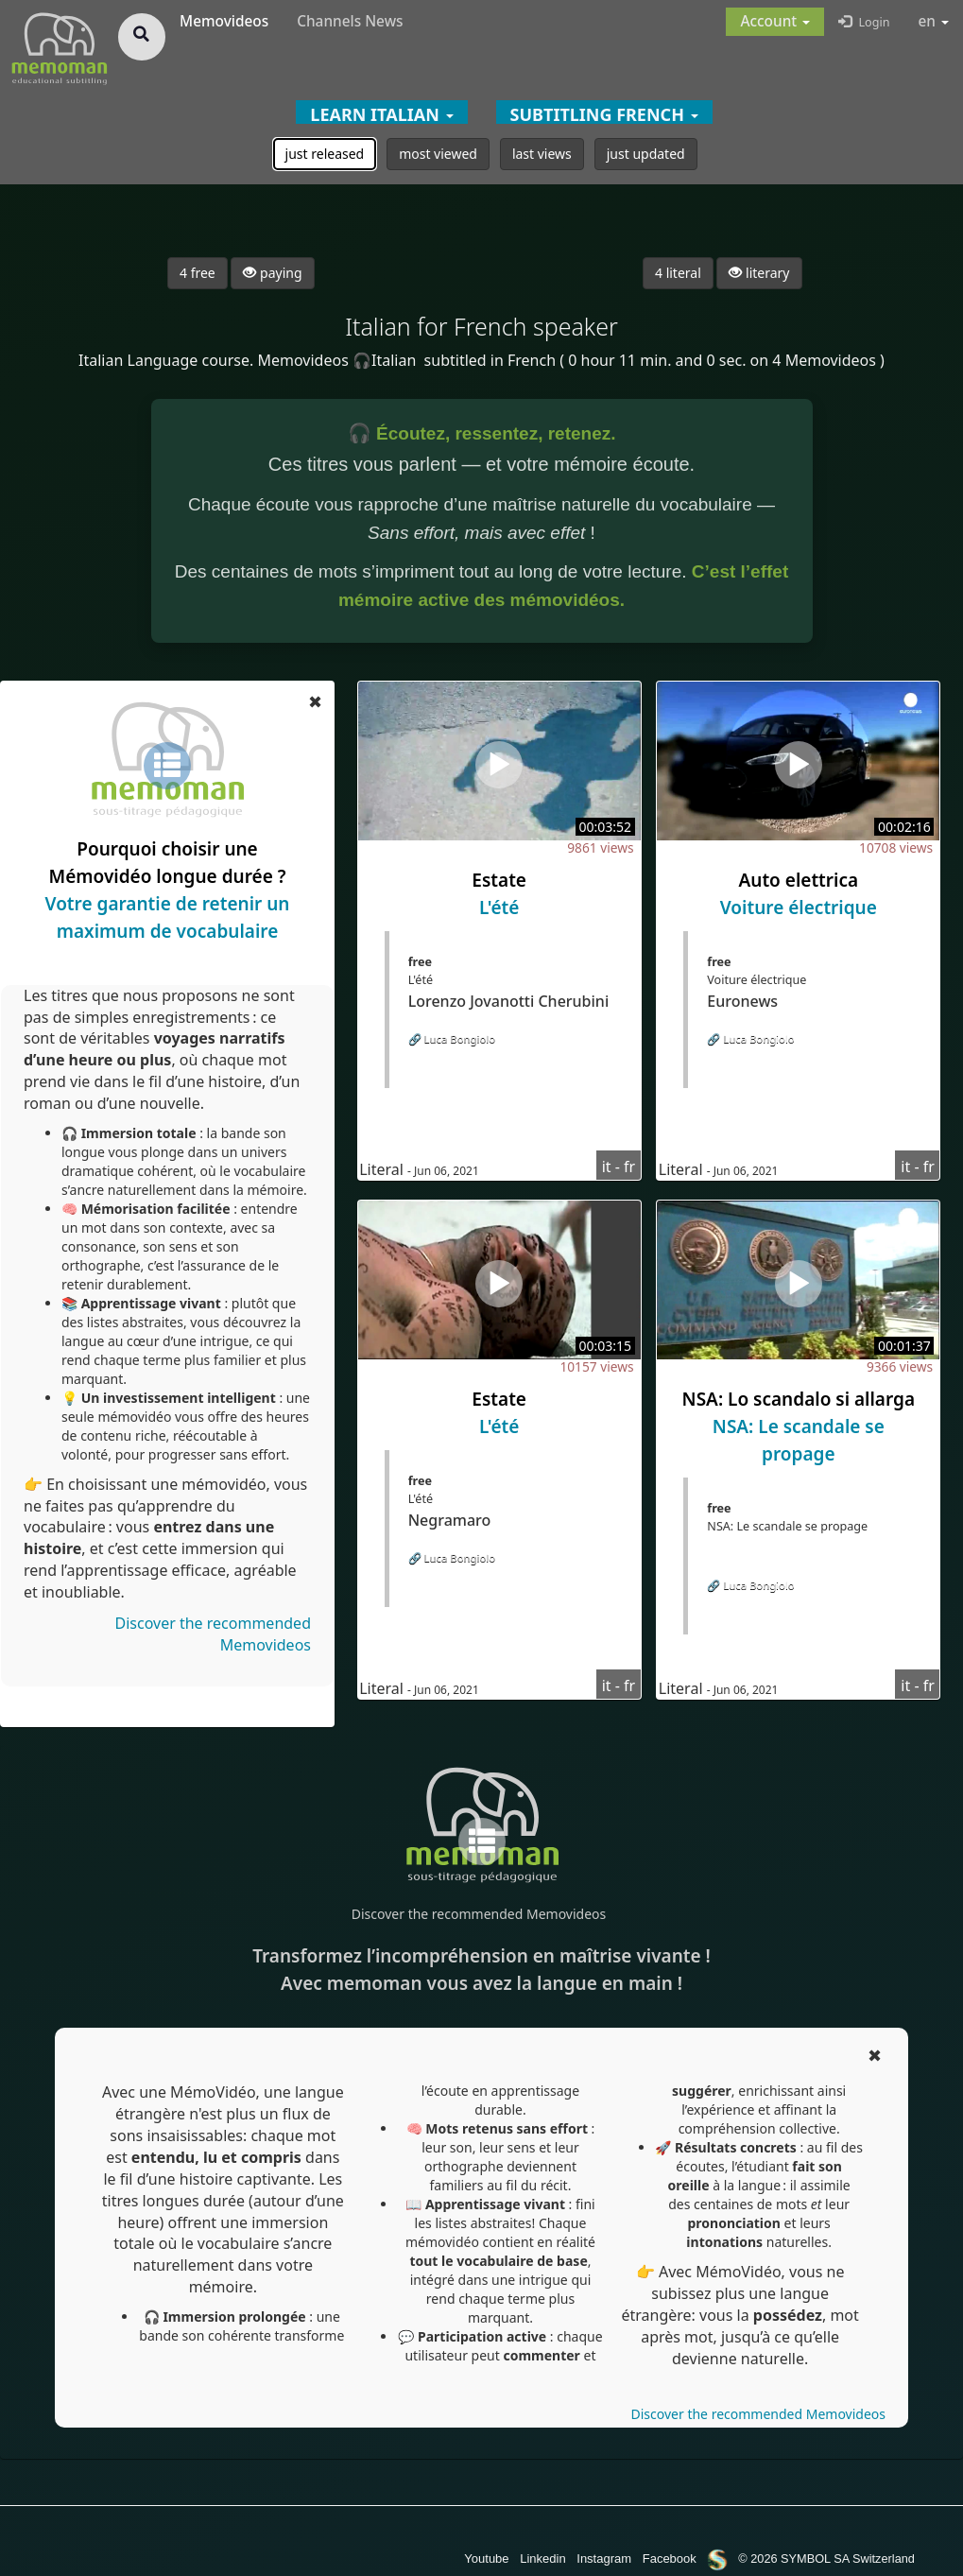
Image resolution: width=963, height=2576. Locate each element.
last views (542, 154)
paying (272, 273)
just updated (646, 154)
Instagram (603, 2558)
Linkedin (542, 2558)
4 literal (678, 273)
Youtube (486, 2558)
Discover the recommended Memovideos (479, 1914)
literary (759, 273)
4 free (197, 273)
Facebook (669, 2558)
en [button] (934, 21)
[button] (775, 22)
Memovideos (224, 21)
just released (325, 154)
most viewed (438, 154)
